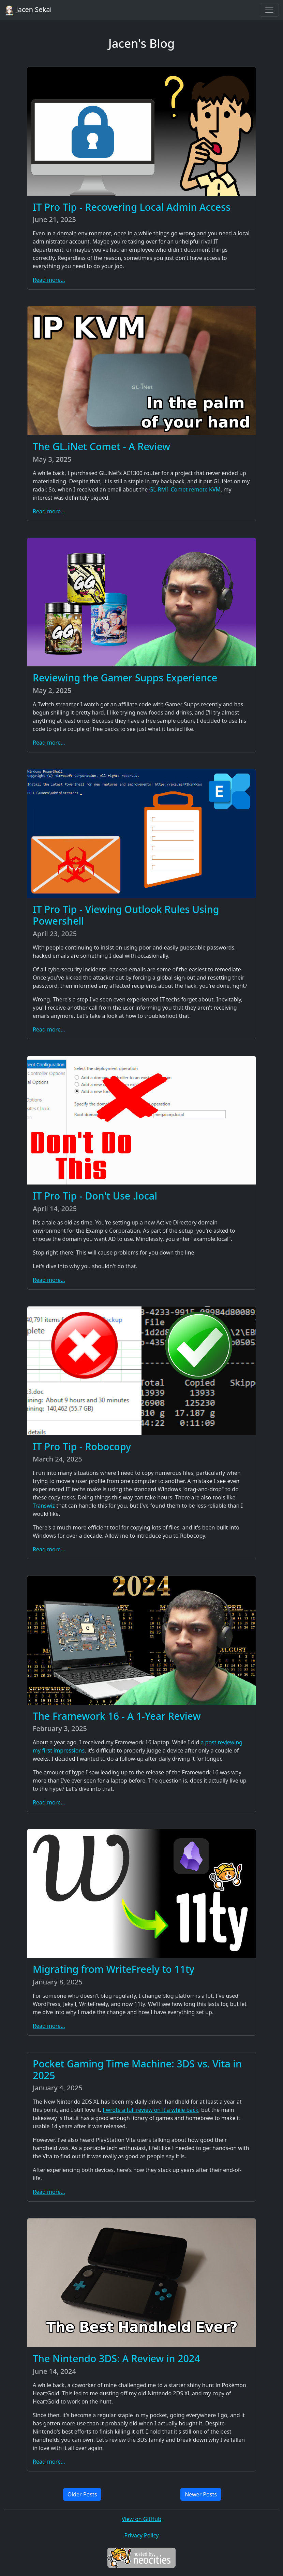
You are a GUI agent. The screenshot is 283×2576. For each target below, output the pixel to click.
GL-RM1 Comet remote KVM (185, 489)
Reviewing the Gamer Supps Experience (125, 677)
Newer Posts (201, 2494)
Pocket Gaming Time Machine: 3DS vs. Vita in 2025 (137, 2069)
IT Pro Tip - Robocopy (82, 1446)
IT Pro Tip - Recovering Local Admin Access (131, 206)
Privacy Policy (141, 2535)
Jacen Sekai (28, 10)
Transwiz (44, 1505)
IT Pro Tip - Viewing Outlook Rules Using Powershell (126, 914)
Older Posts (82, 2494)
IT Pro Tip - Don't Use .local (95, 1195)
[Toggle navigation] (269, 10)
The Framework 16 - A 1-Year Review (117, 1715)
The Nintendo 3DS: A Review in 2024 (116, 2358)
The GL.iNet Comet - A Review (101, 446)
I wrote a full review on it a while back (150, 2110)
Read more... (49, 279)
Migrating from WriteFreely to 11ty (113, 1969)
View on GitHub (141, 2519)
